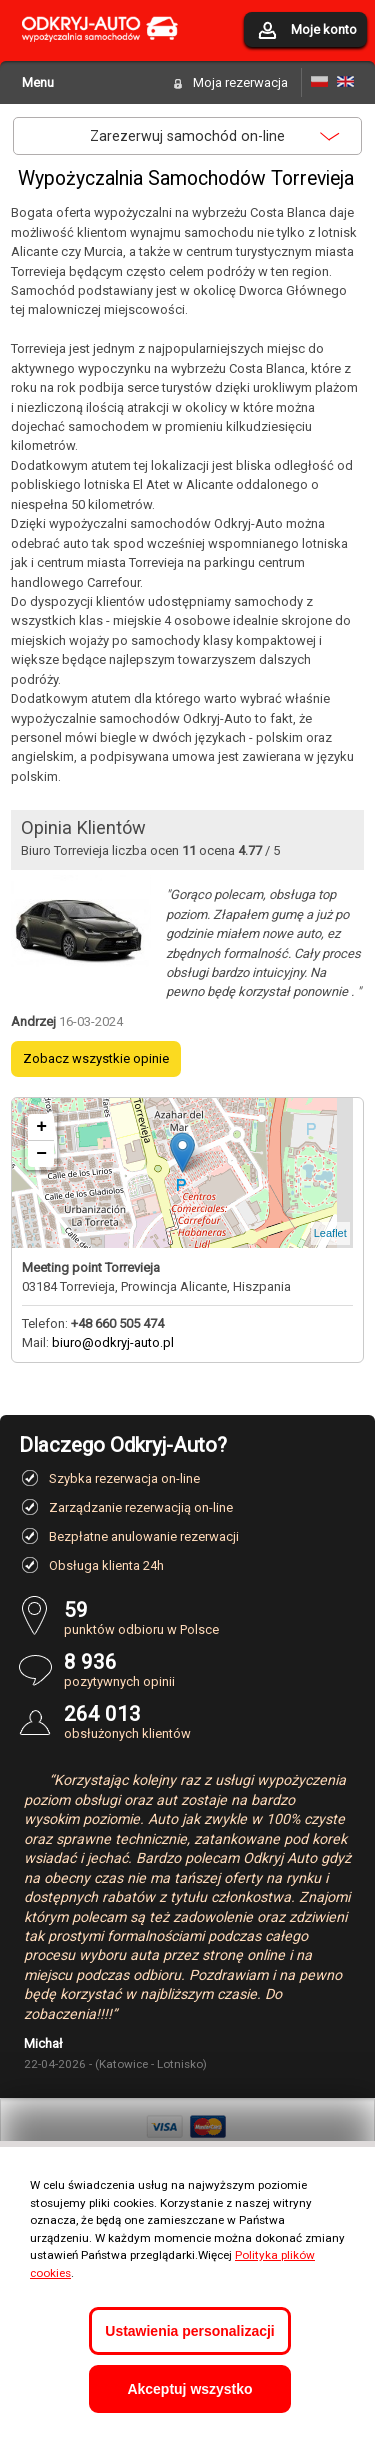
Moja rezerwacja (240, 82)
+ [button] (41, 1127)
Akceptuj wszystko (189, 2389)
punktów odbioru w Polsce (210, 1617)
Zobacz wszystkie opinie (96, 1058)
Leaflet (330, 1233)
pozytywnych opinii (210, 1669)
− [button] (41, 1154)
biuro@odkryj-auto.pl (113, 1342)
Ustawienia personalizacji (189, 2331)
